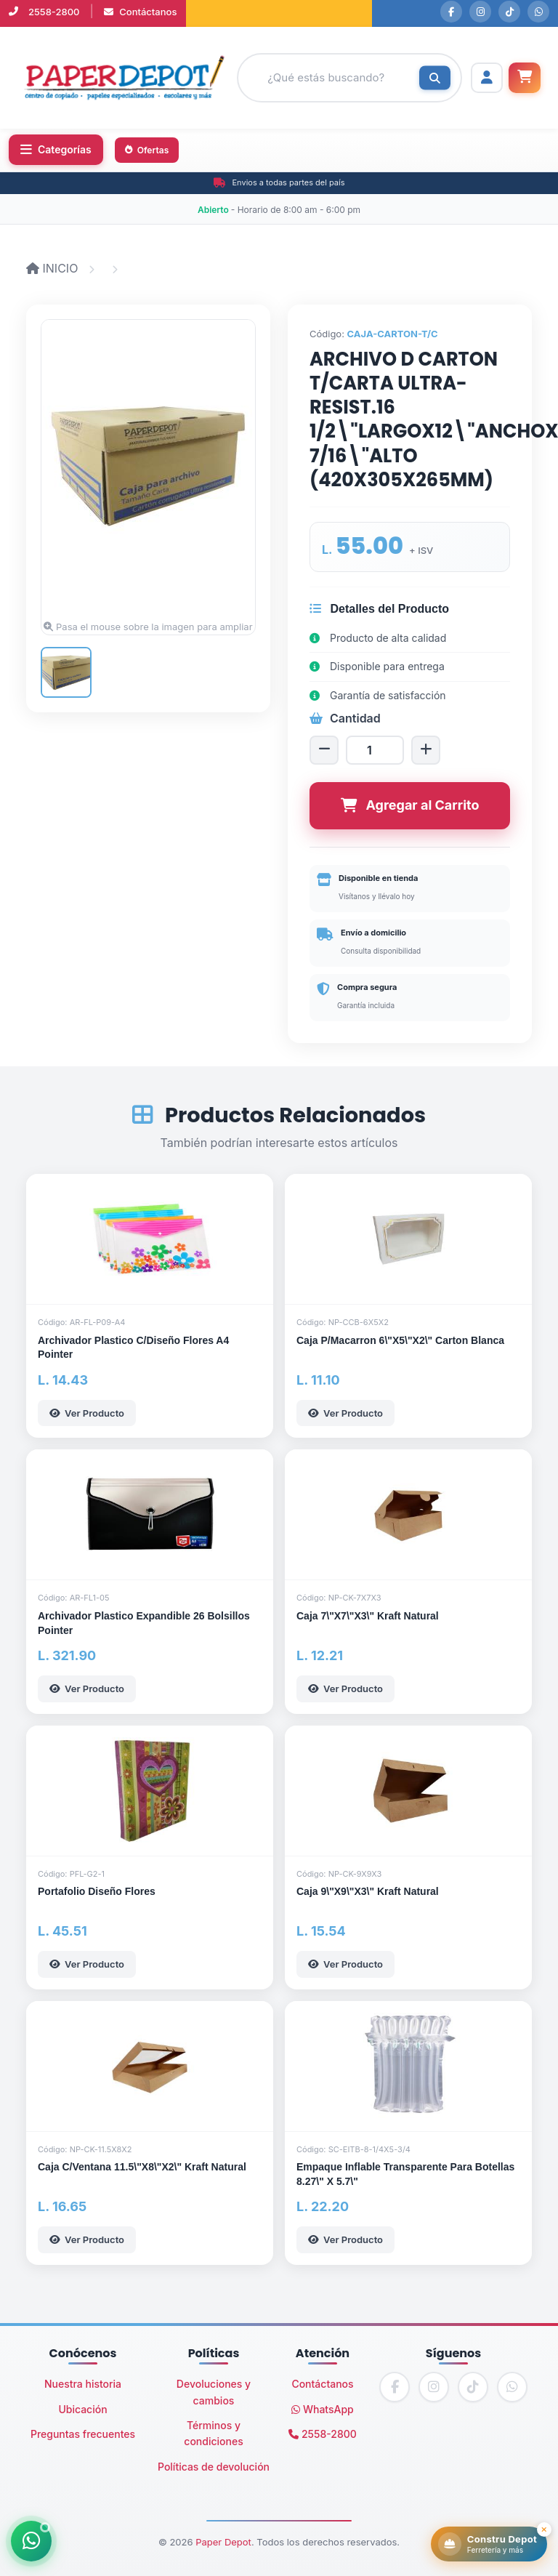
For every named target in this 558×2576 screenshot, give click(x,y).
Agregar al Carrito (410, 805)
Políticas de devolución (214, 2466)
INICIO (53, 268)
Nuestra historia (82, 2384)
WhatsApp (322, 2409)
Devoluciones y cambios (214, 2392)
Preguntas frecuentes (83, 2434)
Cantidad (345, 718)
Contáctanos (140, 11)
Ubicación (82, 2409)
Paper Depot (223, 2542)
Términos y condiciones (213, 2433)
